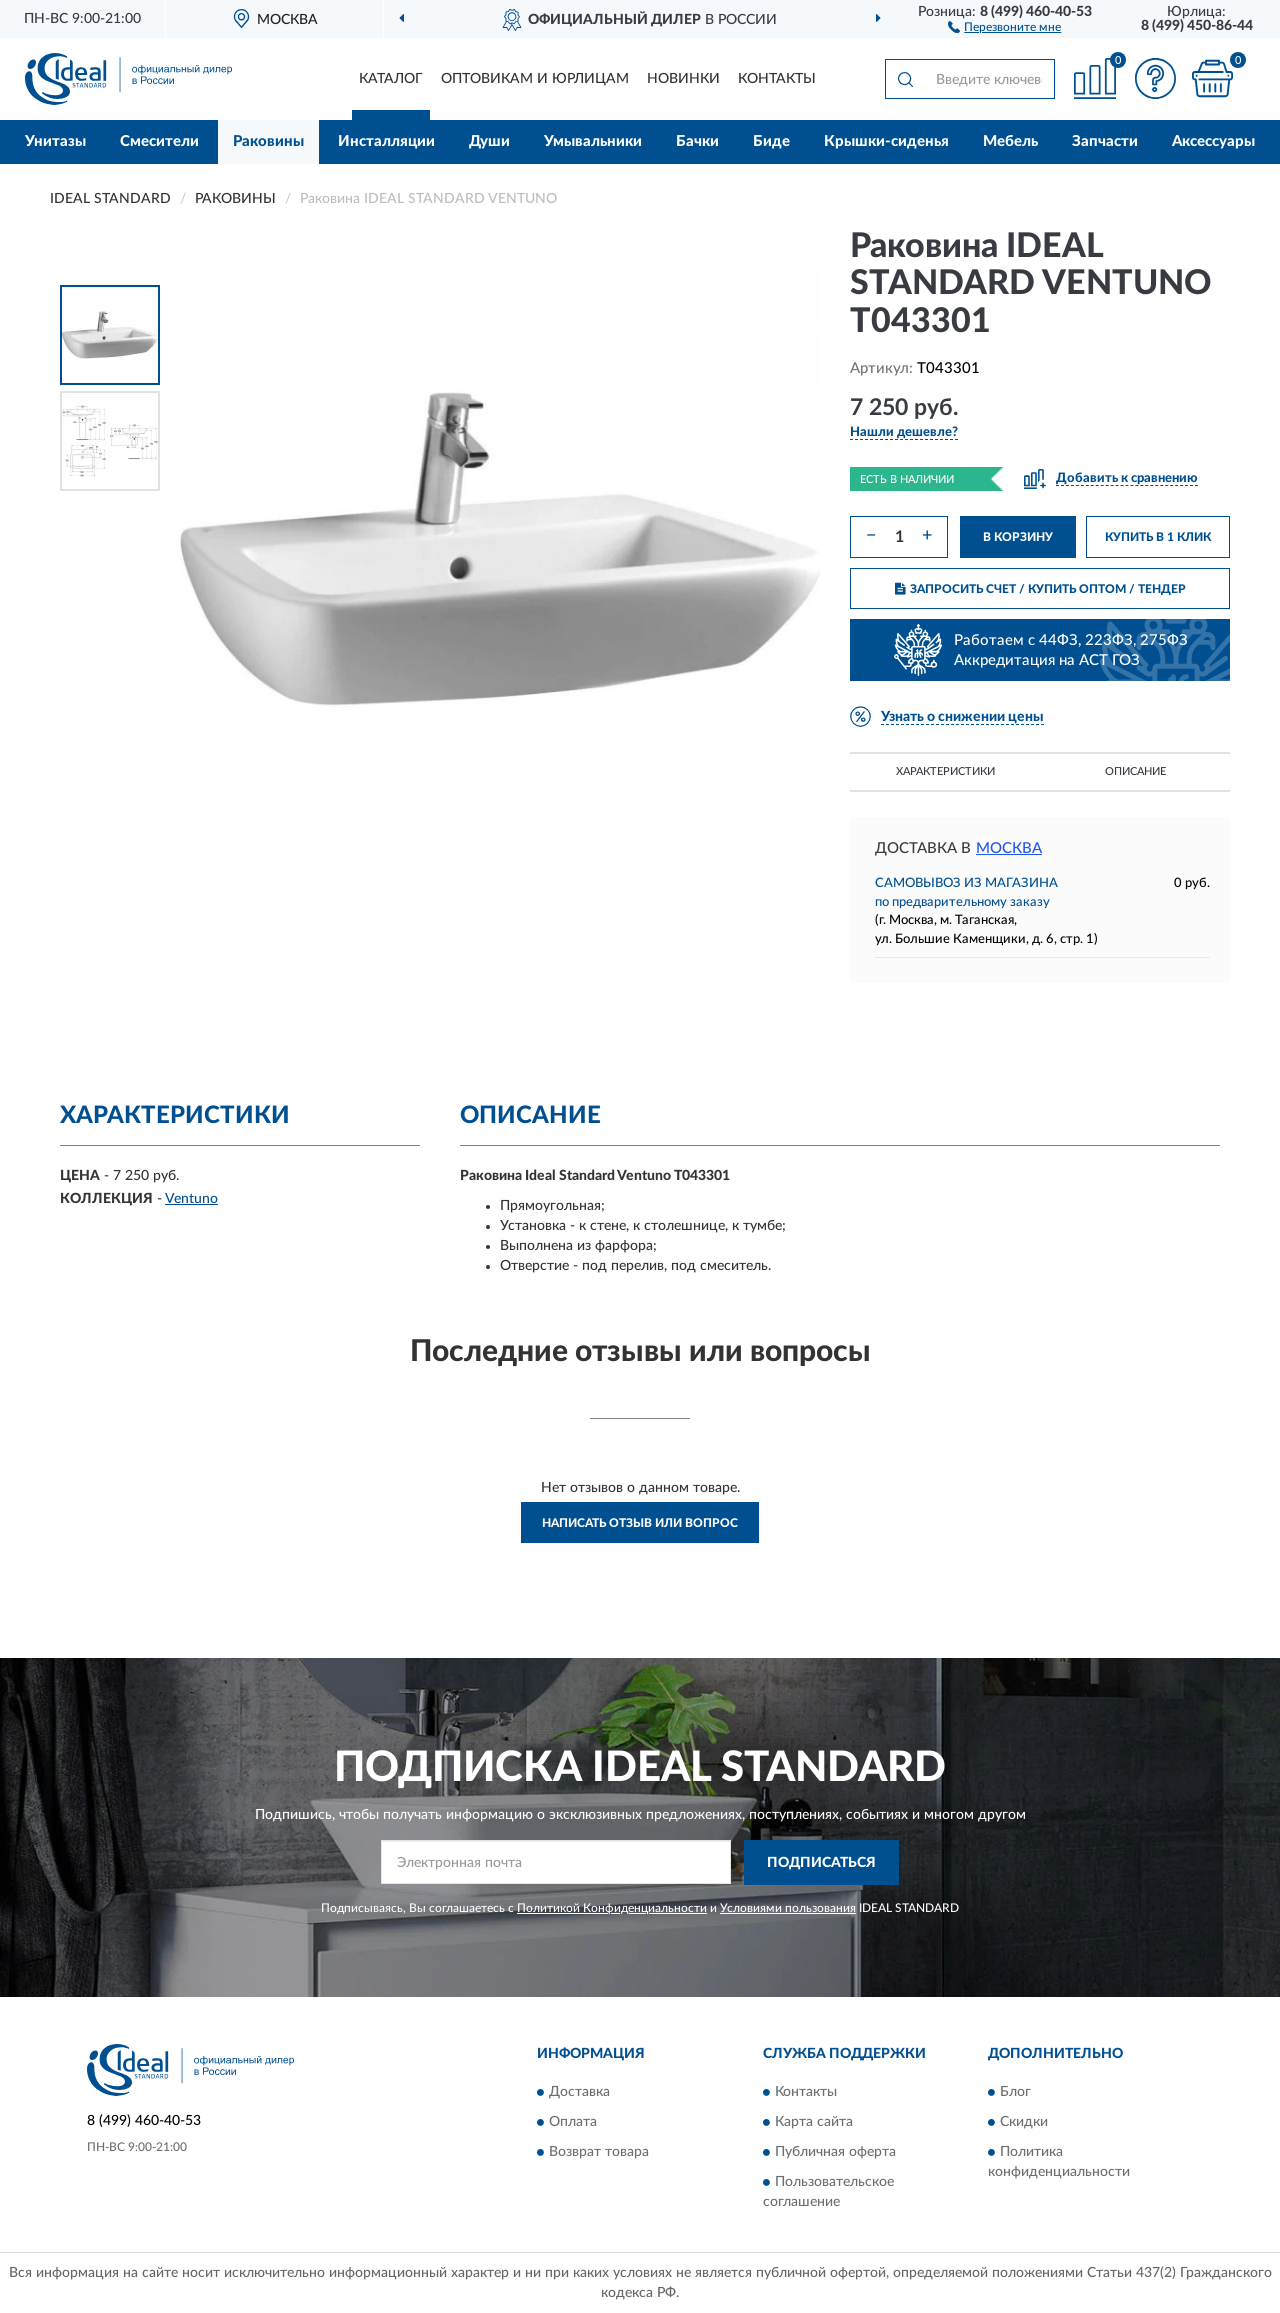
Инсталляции (386, 141)
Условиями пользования (788, 1908)
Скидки (1024, 2123)
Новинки (683, 79)
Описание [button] (1135, 771)
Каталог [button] (391, 79)
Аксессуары (1213, 141)
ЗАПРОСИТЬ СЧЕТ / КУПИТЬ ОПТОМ (1040, 589)
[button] (1004, 26)
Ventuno (191, 1199)
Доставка (579, 2093)
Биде (771, 141)
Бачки (697, 141)
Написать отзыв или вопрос (640, 1523)
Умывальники (593, 141)
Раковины (268, 141)
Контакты (777, 79)
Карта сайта (814, 2123)
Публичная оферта (835, 2153)
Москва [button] (1009, 848)
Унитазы (55, 141)
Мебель (1010, 141)
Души (489, 141)
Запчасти (1105, 141)
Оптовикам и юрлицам (535, 79)
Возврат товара (599, 2153)
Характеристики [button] (945, 771)
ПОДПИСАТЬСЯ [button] (821, 1863)
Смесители (159, 141)
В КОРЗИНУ (1018, 537)
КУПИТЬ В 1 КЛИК (1158, 537)
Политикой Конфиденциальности (612, 1908)
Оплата (573, 2123)
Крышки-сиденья (886, 141)
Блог (1015, 2093)
